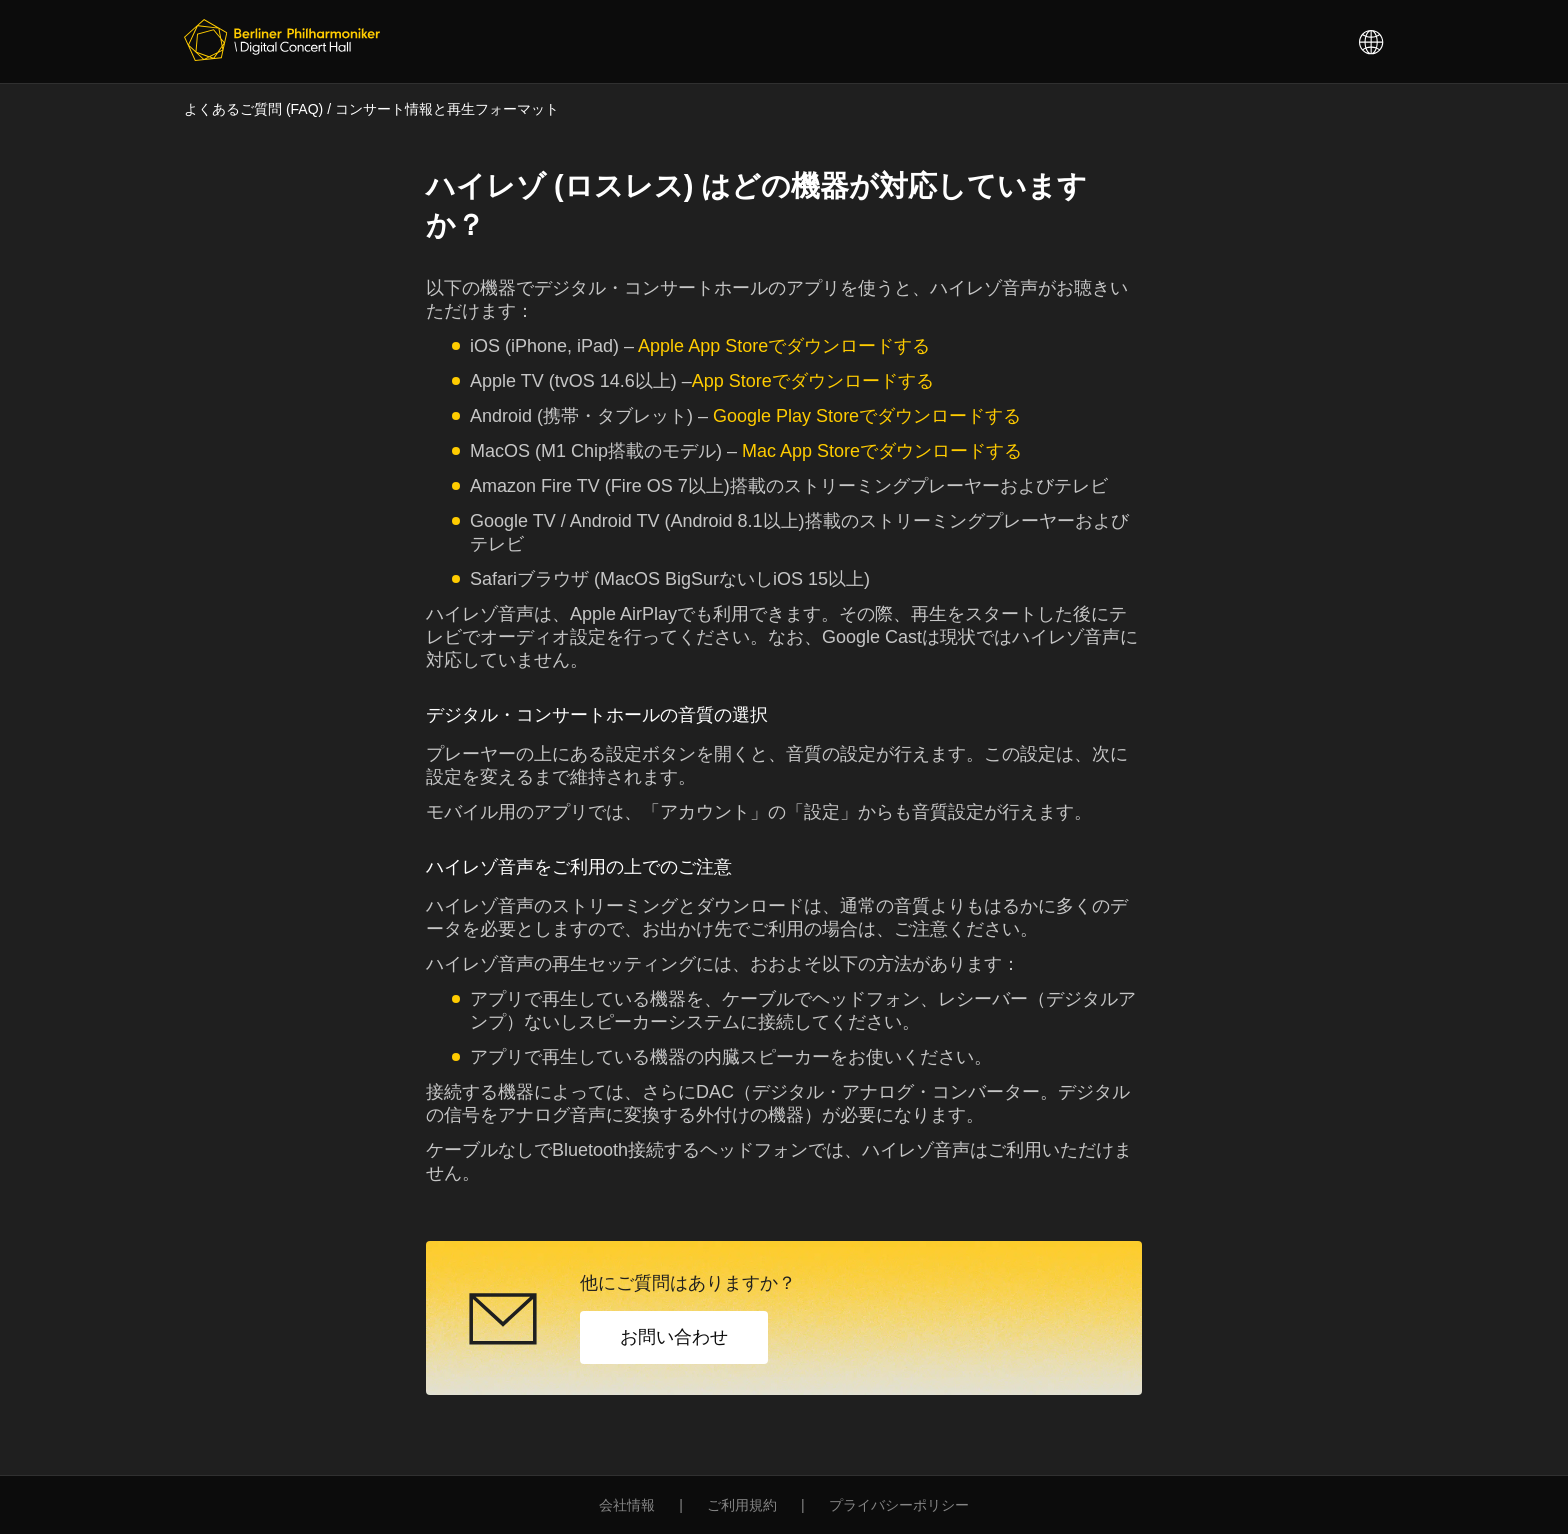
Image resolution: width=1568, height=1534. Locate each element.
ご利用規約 (742, 1505)
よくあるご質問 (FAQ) (253, 109)
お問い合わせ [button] (674, 1337)
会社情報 (627, 1505)
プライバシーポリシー (899, 1505)
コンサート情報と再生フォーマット (447, 109)
